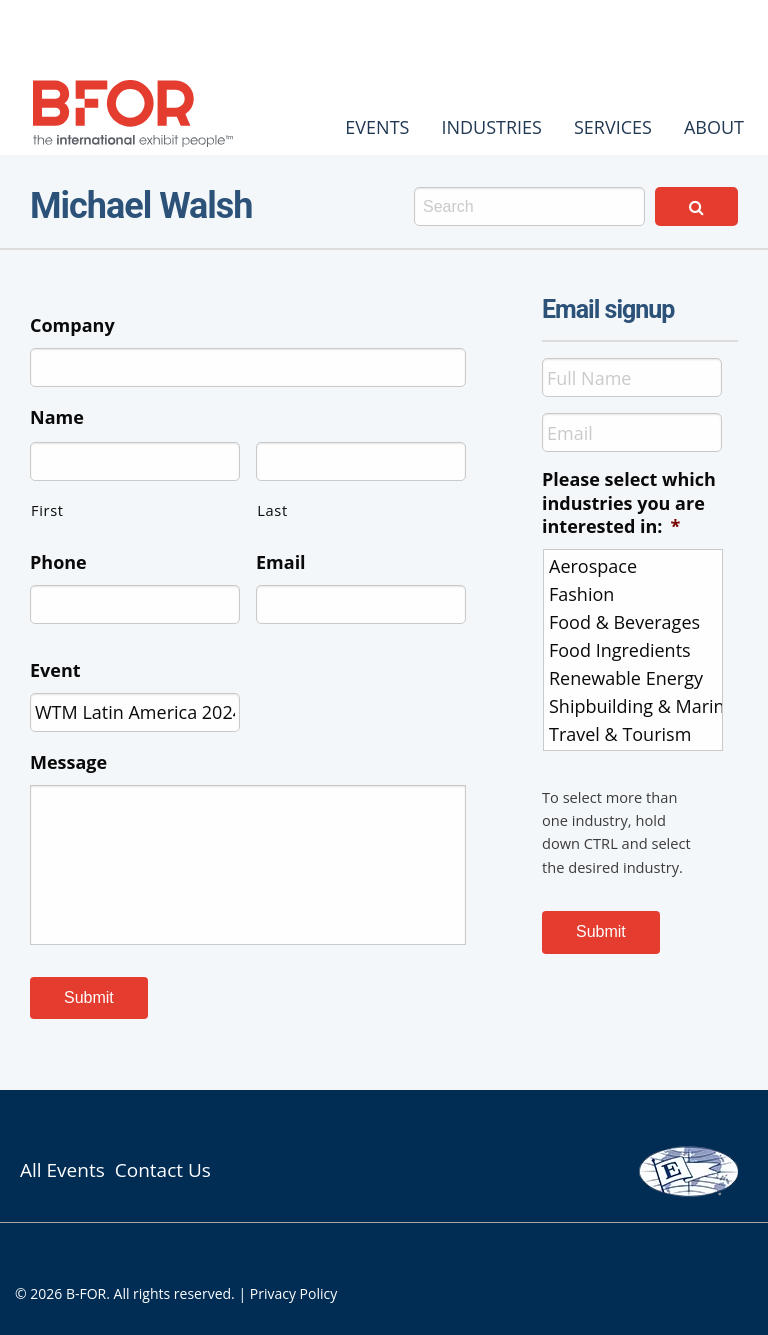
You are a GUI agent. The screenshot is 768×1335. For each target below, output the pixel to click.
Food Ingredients (634, 650)
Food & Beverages (634, 622)
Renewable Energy (634, 678)
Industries (491, 127)
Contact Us (163, 1170)
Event (55, 670)
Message (68, 762)
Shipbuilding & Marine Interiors (634, 706)
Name (57, 417)
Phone (58, 562)
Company (72, 325)
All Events (62, 1170)
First (47, 510)
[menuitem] (377, 127)
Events (377, 127)
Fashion (634, 594)
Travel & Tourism (634, 734)
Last (272, 510)
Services (613, 127)
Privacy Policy (293, 1293)
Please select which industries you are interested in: (629, 503)
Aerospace (634, 566)
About (714, 127)
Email (281, 562)
